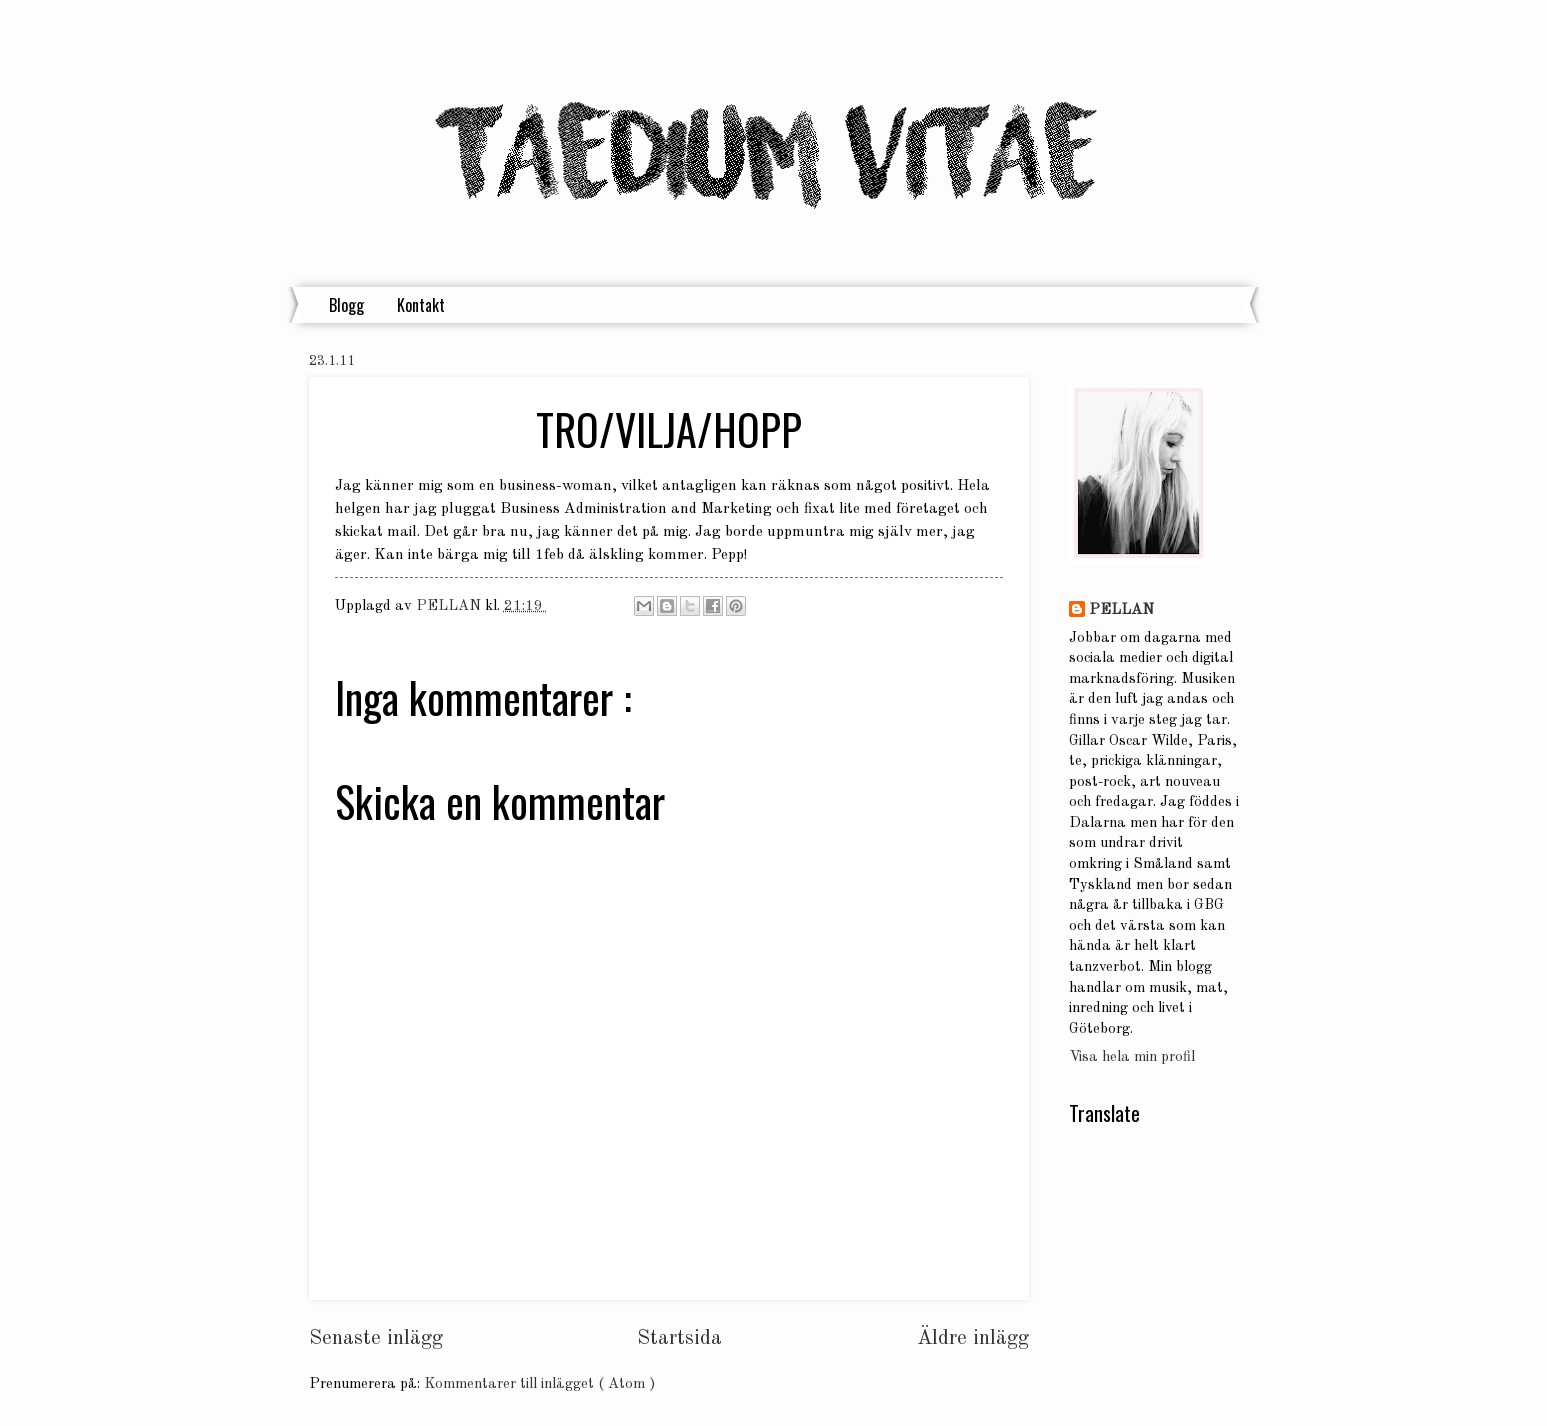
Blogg (346, 305)
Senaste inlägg (376, 1338)
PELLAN (1121, 610)
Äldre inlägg (973, 1338)
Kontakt (421, 305)
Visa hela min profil (1132, 1057)
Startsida (679, 1338)
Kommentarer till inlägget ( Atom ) (539, 1384)
